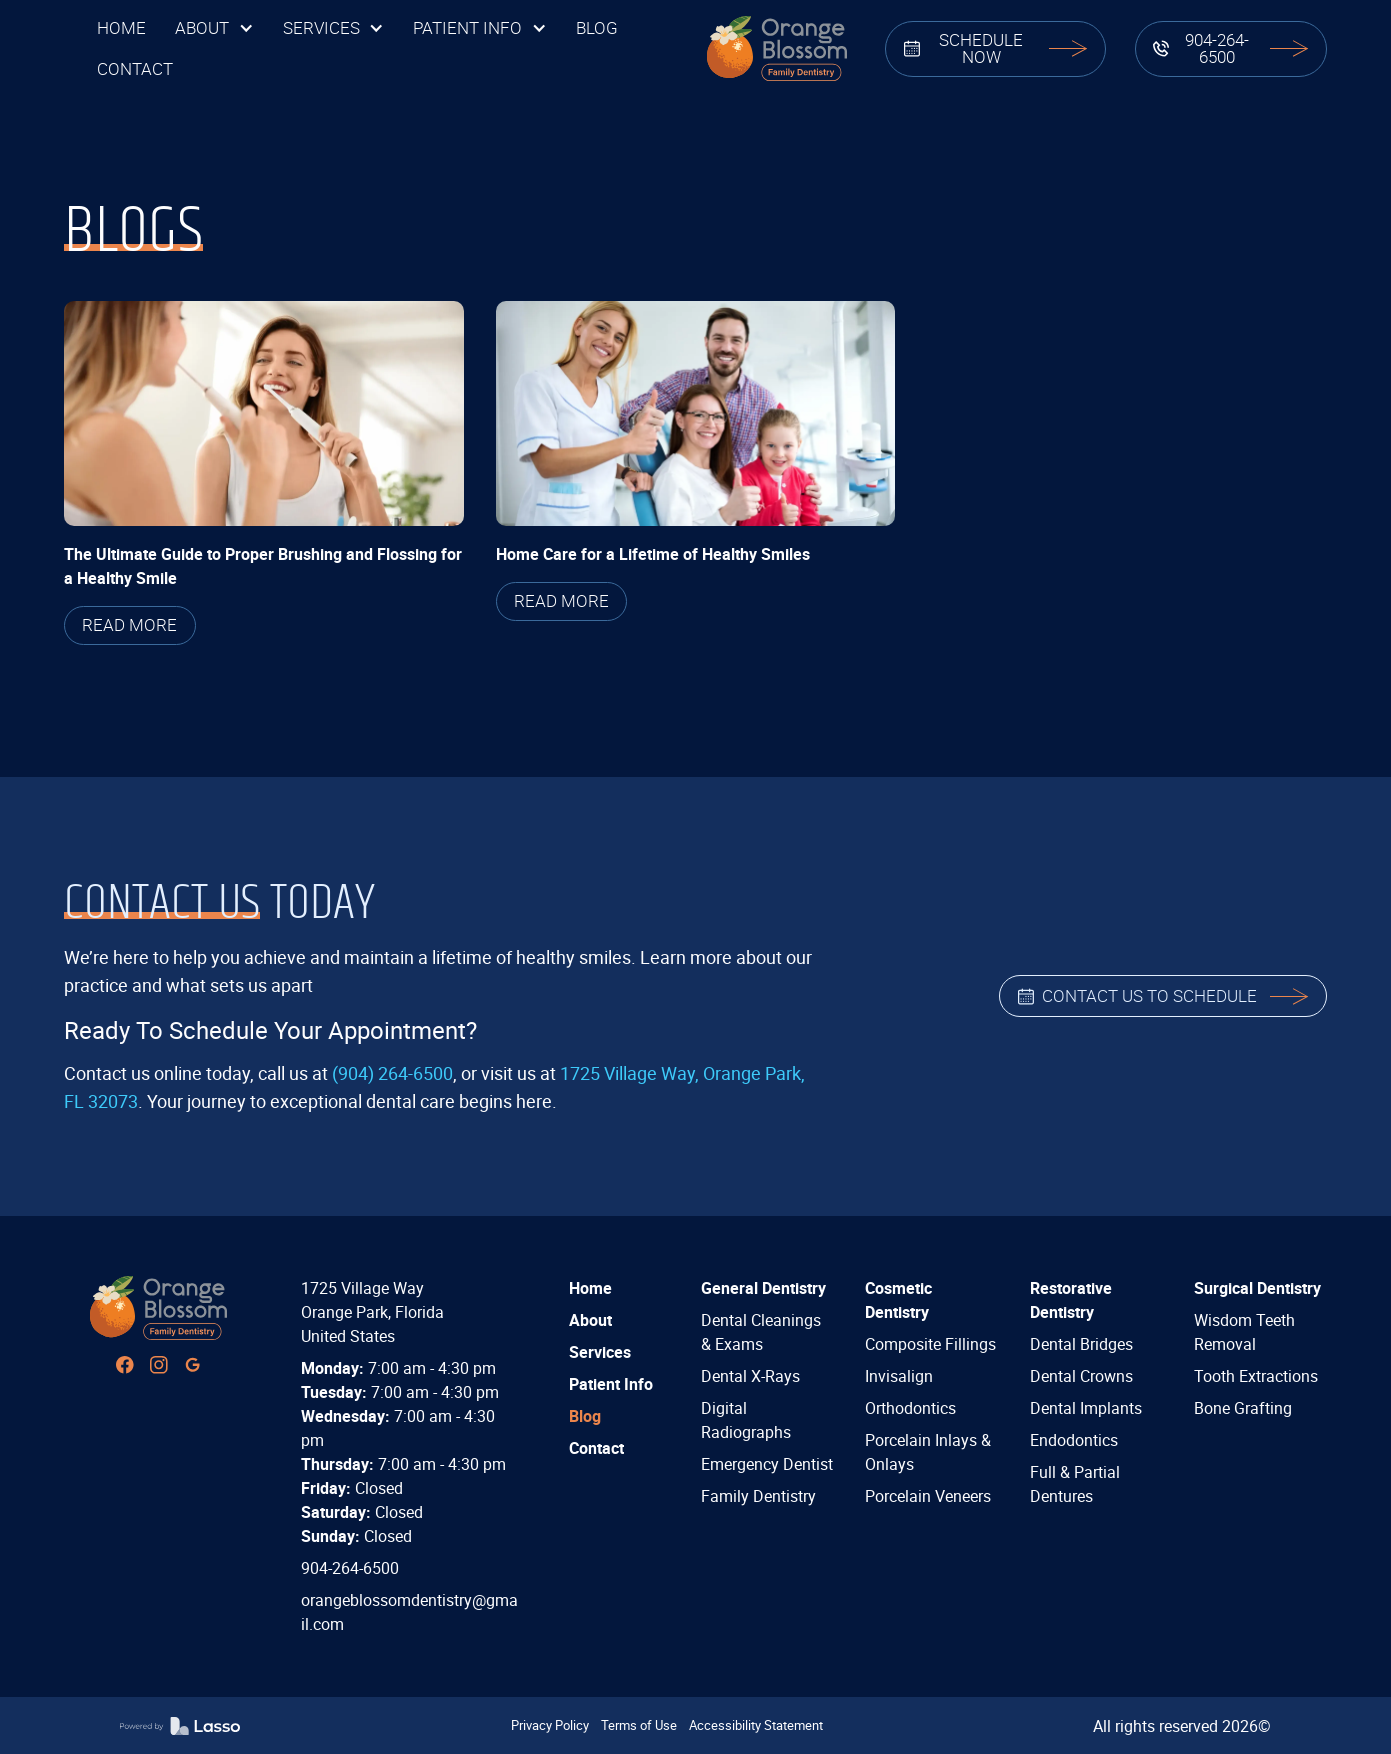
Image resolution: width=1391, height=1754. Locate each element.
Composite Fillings (930, 1344)
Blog (585, 1416)
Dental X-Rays (750, 1376)
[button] (214, 28)
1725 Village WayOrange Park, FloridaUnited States (372, 1312)
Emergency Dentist (767, 1464)
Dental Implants (1086, 1408)
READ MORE (129, 624)
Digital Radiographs (746, 1420)
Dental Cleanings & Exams (761, 1332)
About (590, 1320)
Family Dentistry (758, 1496)
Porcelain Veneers (928, 1496)
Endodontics (1074, 1440)
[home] (776, 48)
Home (590, 1288)
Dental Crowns (1081, 1376)
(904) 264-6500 (392, 1073)
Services (600, 1352)
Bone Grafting (1243, 1408)
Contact (596, 1448)
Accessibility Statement (756, 1725)
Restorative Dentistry (1071, 1300)
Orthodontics (910, 1408)
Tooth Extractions (1256, 1376)
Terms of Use (639, 1725)
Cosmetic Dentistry (898, 1300)
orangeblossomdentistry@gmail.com (409, 1612)
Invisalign (899, 1376)
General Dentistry (763, 1288)
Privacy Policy (550, 1725)
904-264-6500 (350, 1568)
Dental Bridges (1081, 1344)
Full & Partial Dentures (1075, 1484)
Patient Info (611, 1384)
